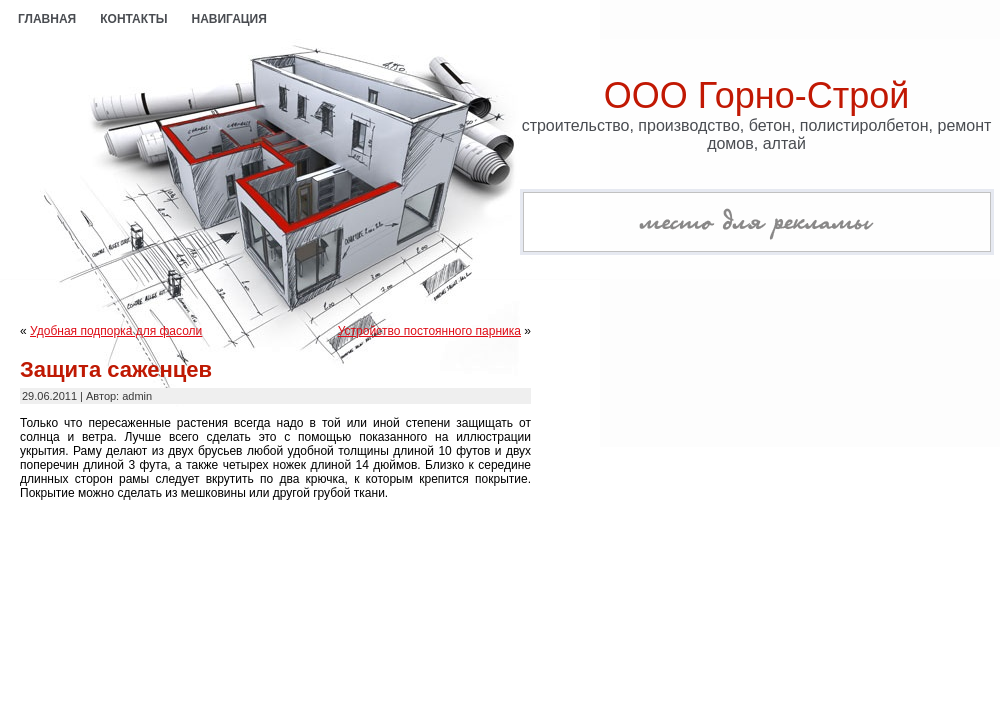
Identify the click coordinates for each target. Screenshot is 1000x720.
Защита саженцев (116, 369)
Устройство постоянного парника (429, 331)
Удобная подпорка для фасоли (116, 331)
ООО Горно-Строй (757, 95)
